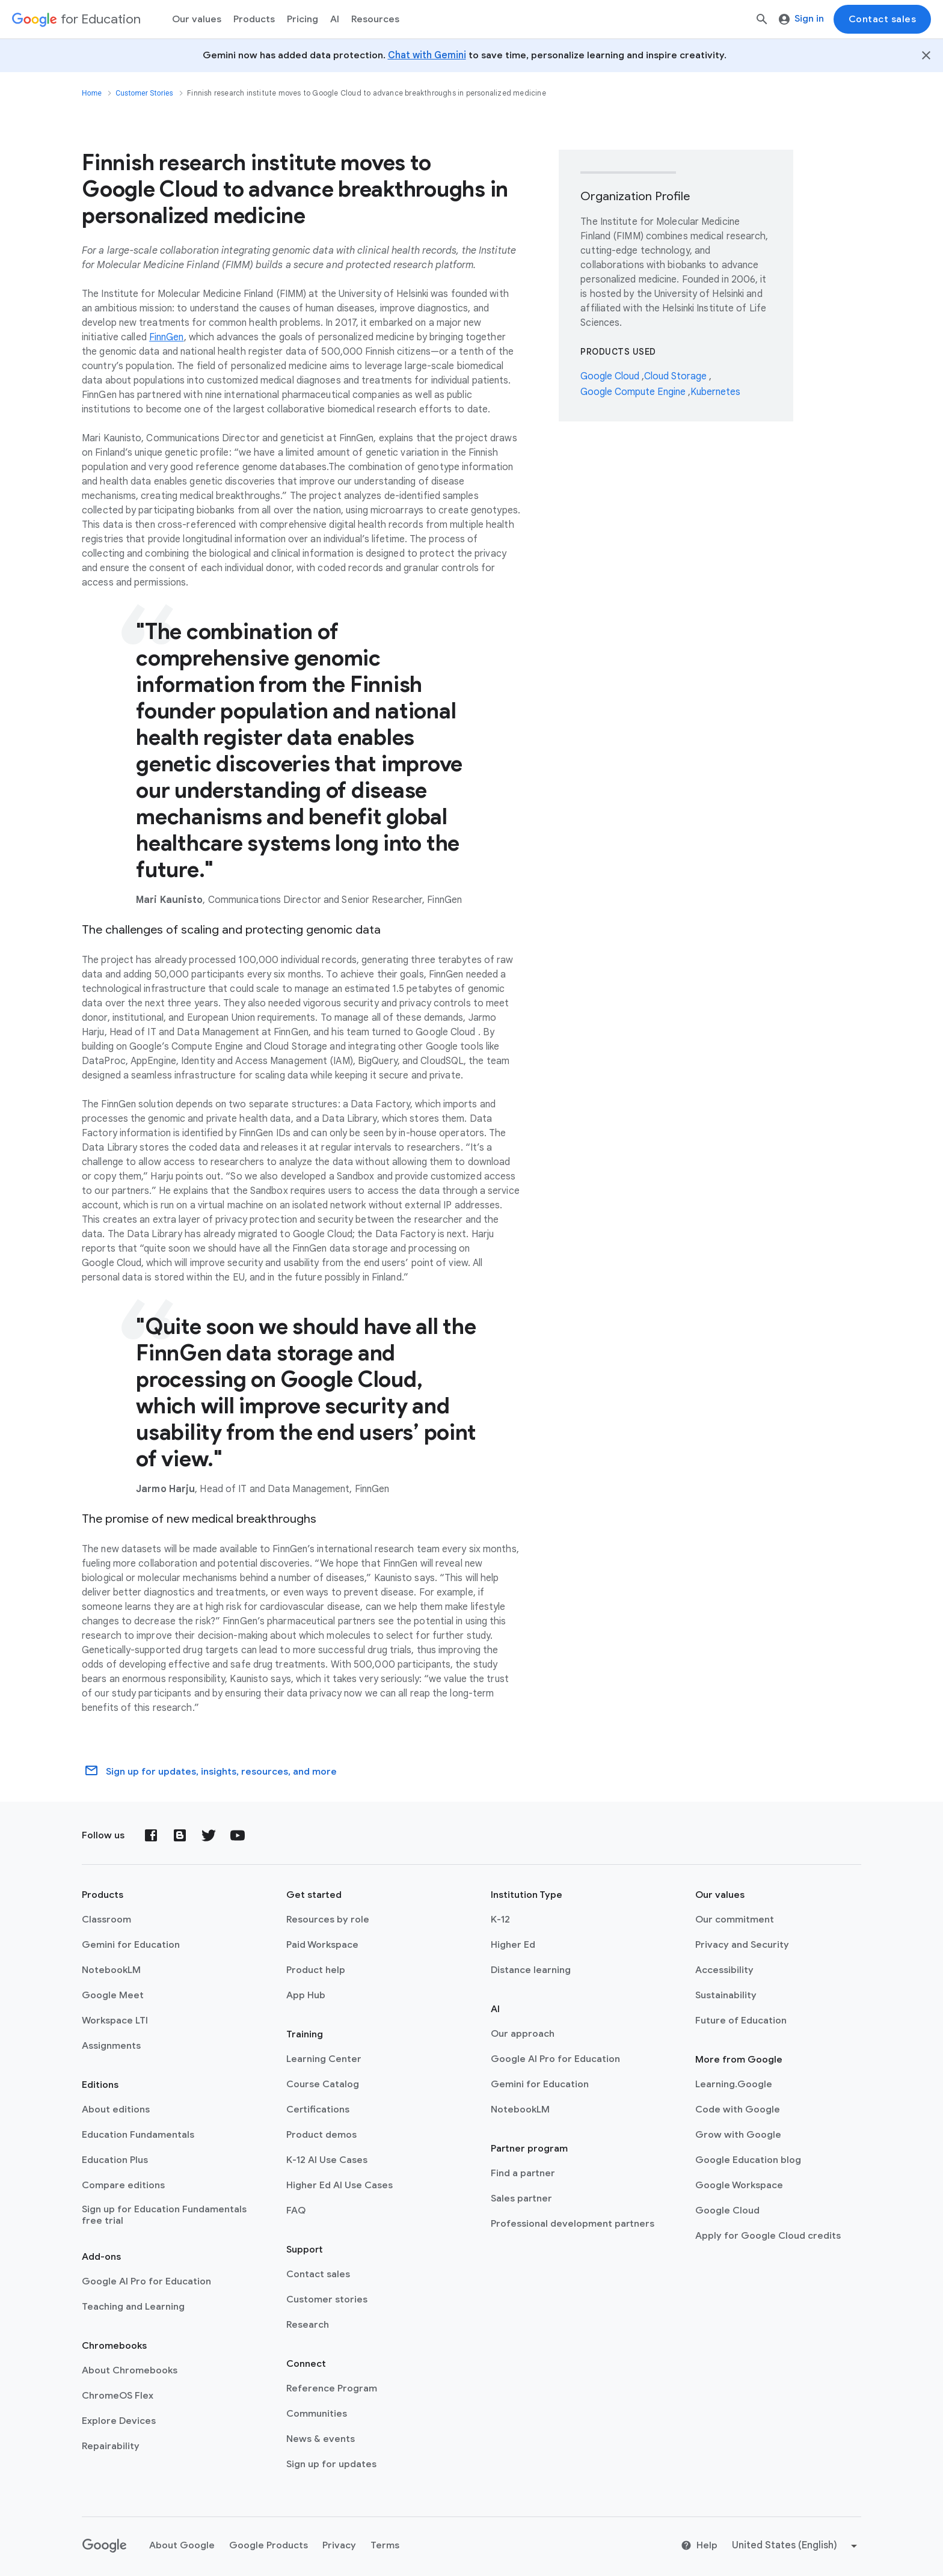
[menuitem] (302, 19)
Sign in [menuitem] (801, 19)
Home (92, 93)
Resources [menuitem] (375, 19)
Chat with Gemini (427, 55)
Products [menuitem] (254, 19)
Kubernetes (715, 392)
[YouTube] (237, 1835)
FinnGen (166, 337)
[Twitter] (208, 1835)
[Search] (762, 19)
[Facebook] (151, 1835)
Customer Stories (144, 93)
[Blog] (179, 1835)
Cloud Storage (676, 376)
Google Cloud (611, 376)
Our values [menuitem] (196, 19)
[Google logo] (104, 2546)
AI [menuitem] (334, 19)
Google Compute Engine (634, 392)
